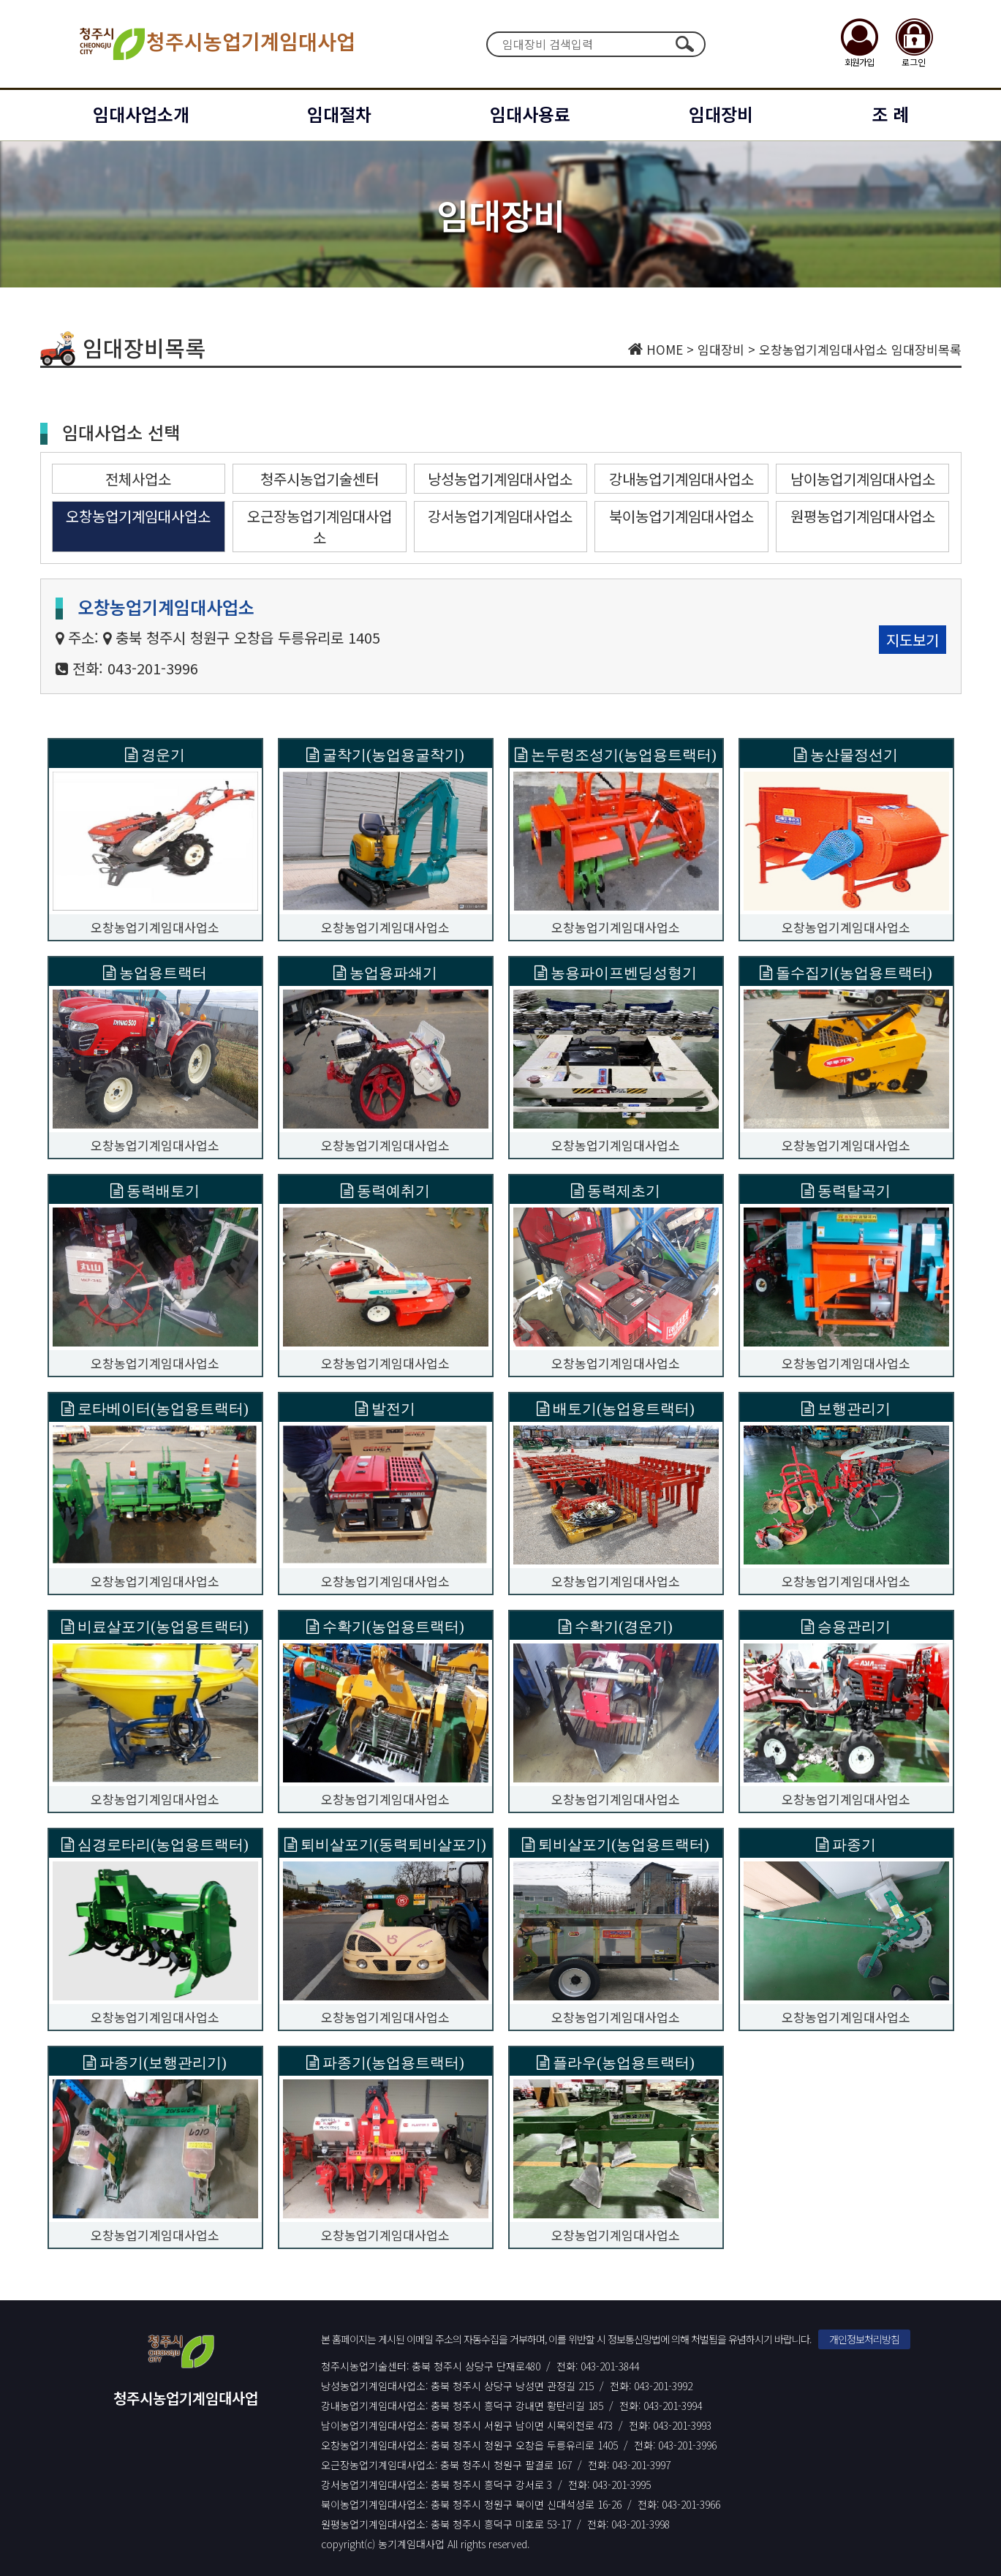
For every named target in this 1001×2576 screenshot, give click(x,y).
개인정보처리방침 (864, 2339)
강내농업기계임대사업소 (681, 478)
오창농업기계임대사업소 (138, 516)
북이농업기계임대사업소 (681, 516)
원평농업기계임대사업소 (862, 516)
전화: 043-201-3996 (135, 668)
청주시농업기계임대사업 (216, 44)
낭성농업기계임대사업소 (500, 478)
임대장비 (721, 114)
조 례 (890, 114)
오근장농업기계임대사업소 (319, 526)
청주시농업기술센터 (319, 478)
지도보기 (912, 639)
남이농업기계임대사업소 (862, 478)
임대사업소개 (141, 114)
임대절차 (339, 114)
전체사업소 (138, 478)
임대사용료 (530, 114)
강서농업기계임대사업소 (500, 516)
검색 (685, 44)
